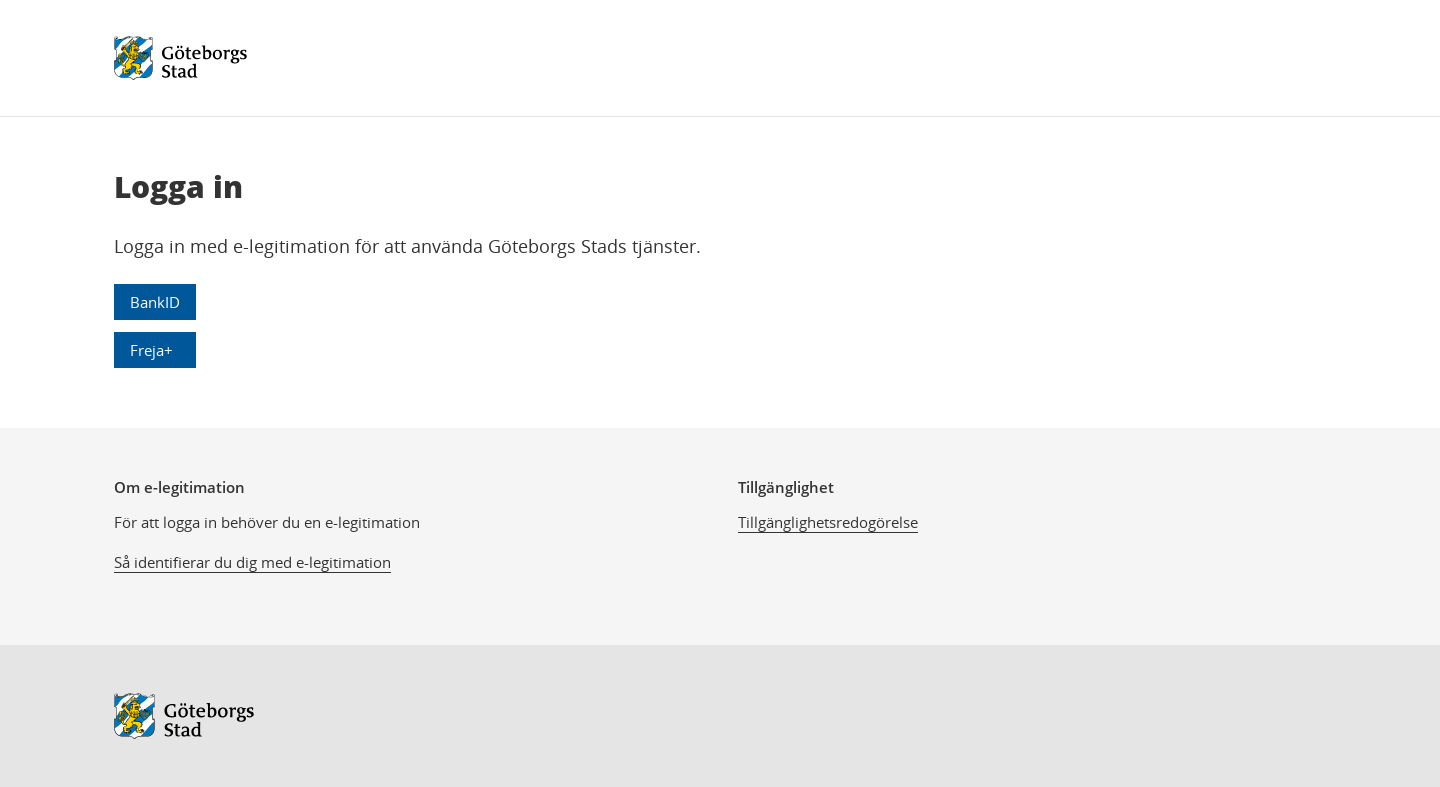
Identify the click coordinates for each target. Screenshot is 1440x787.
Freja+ (151, 350)
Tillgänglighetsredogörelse (828, 522)
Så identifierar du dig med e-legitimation (252, 562)
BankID (155, 302)
